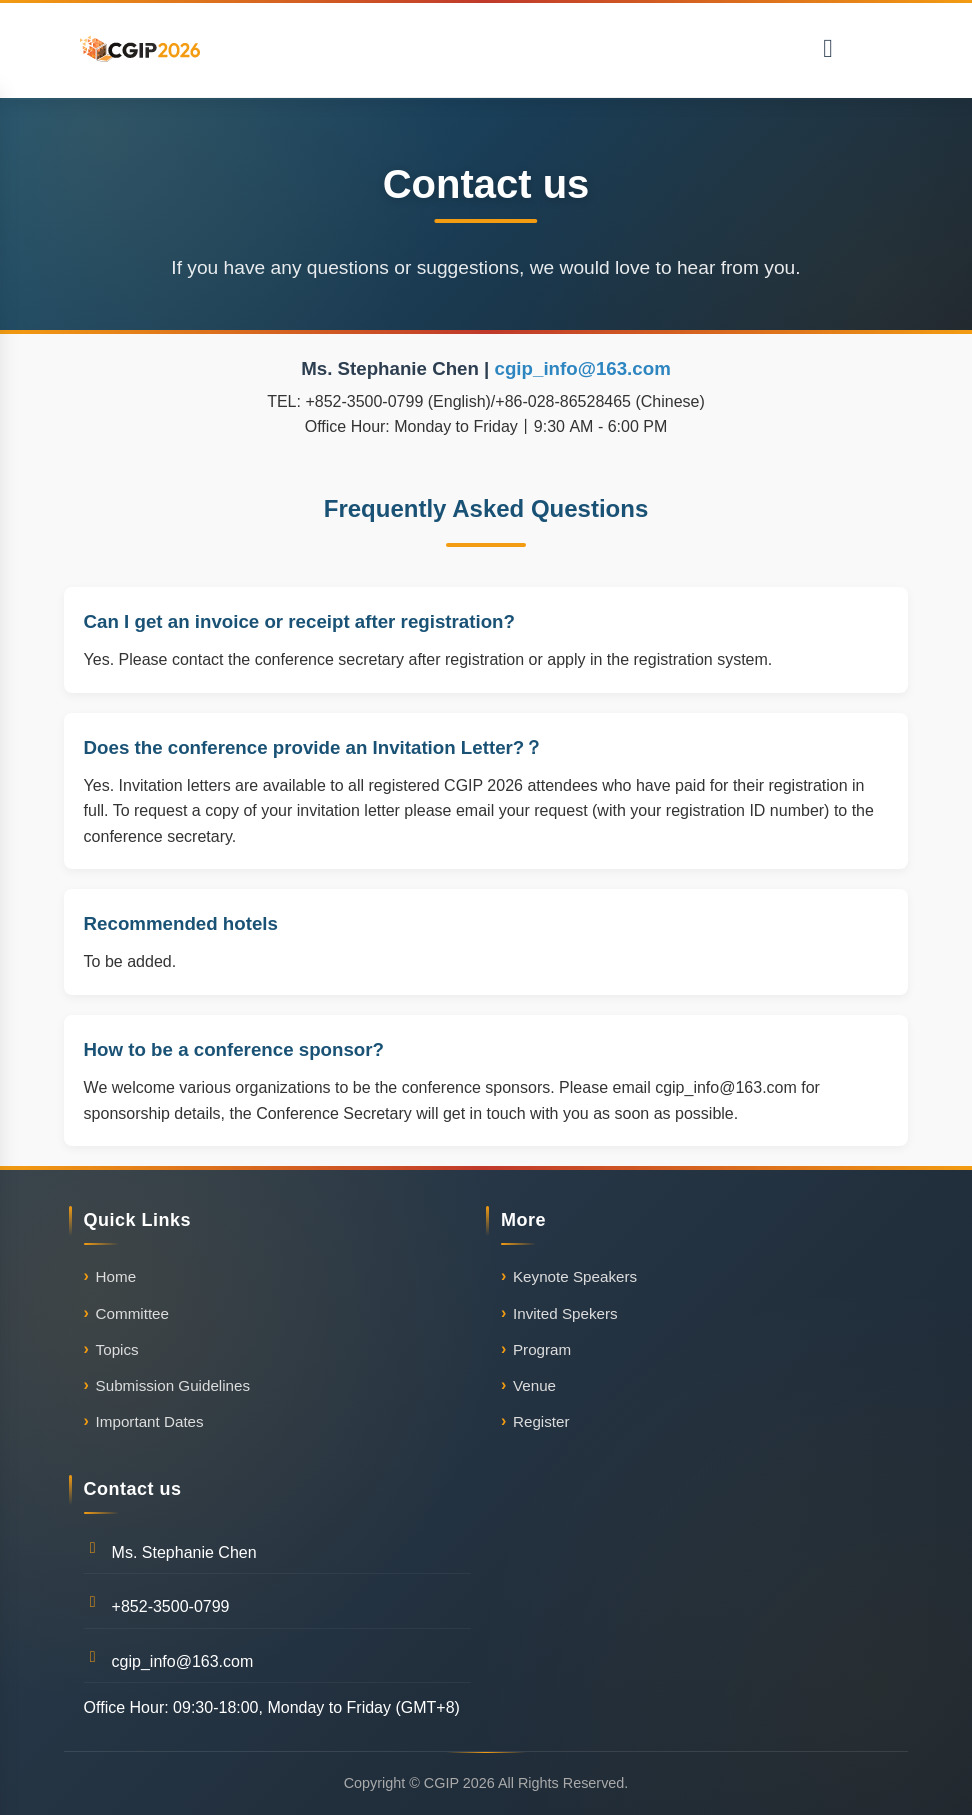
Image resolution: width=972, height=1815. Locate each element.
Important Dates (150, 1421)
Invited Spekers (565, 1313)
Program (542, 1349)
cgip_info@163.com (583, 368)
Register (541, 1421)
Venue (534, 1385)
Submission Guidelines (173, 1385)
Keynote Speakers (575, 1276)
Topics (117, 1349)
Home (116, 1276)
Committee (132, 1313)
